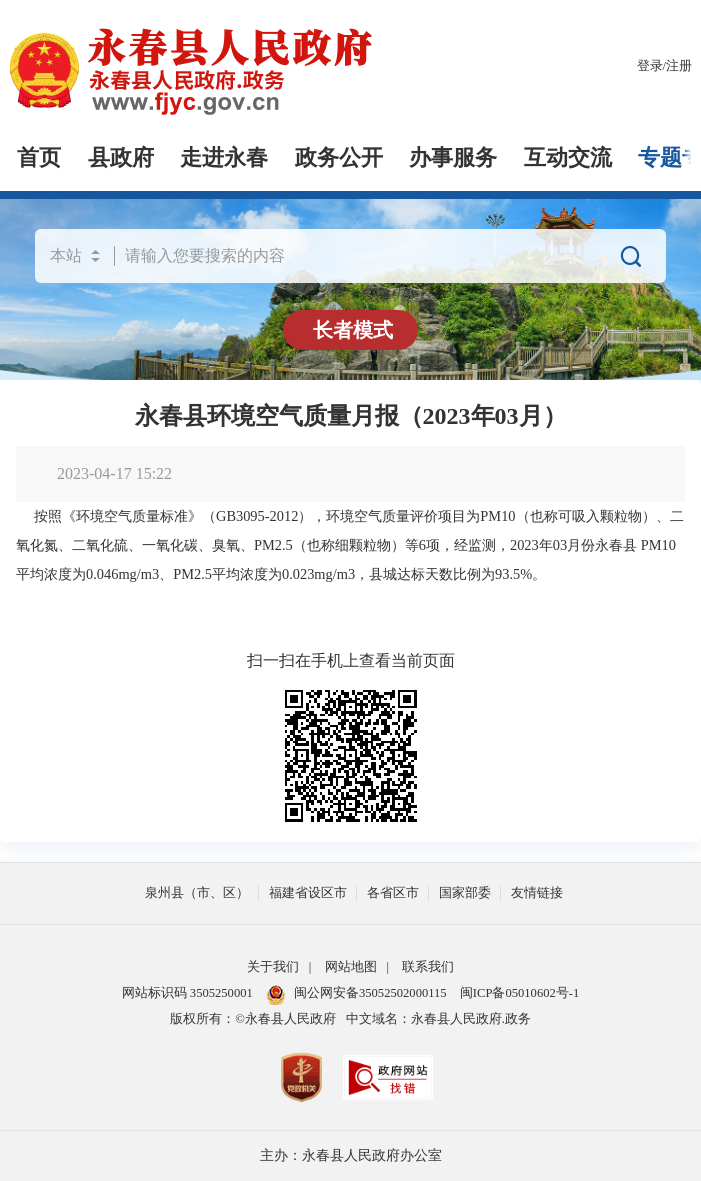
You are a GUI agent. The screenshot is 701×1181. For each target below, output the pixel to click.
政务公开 (339, 158)
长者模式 (353, 330)
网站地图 (351, 967)
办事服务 (453, 158)
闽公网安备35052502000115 (356, 993)
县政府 (121, 158)
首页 (39, 158)
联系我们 (428, 967)
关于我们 (273, 967)
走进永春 (224, 158)
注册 (679, 66)
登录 (650, 66)
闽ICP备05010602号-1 (519, 993)
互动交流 (568, 158)
